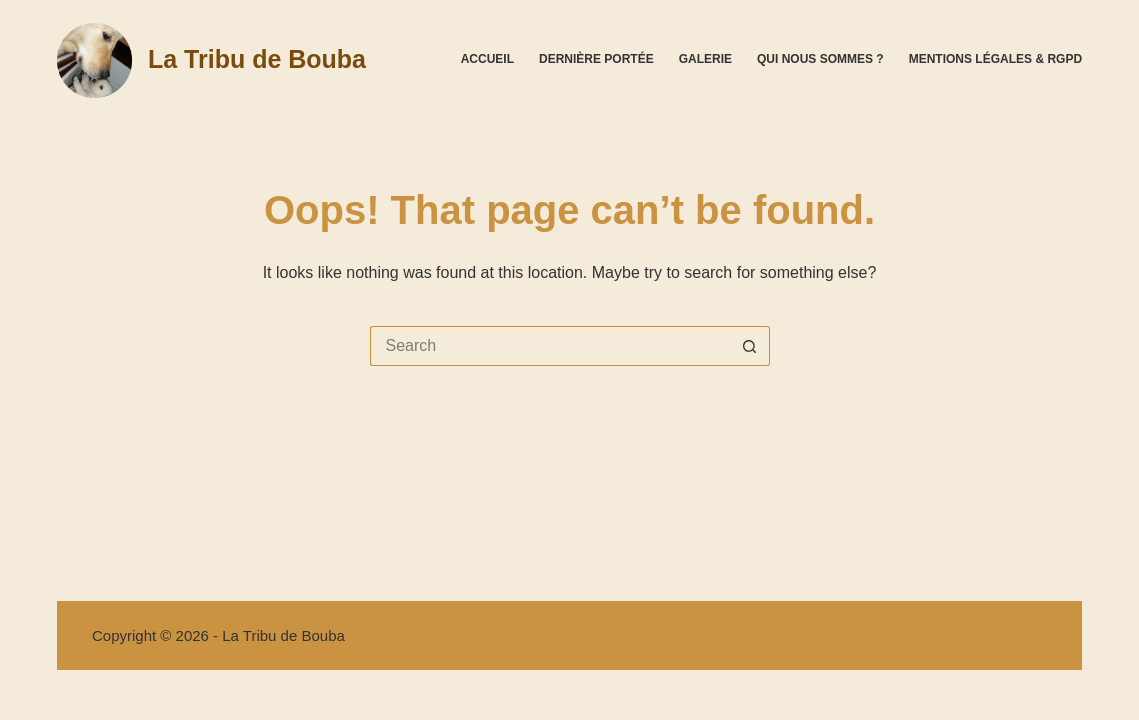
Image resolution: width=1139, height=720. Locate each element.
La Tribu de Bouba (257, 59)
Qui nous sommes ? (820, 59)
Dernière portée (596, 59)
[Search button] (750, 346)
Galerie (705, 59)
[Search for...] (550, 346)
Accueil (487, 59)
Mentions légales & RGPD (995, 59)
